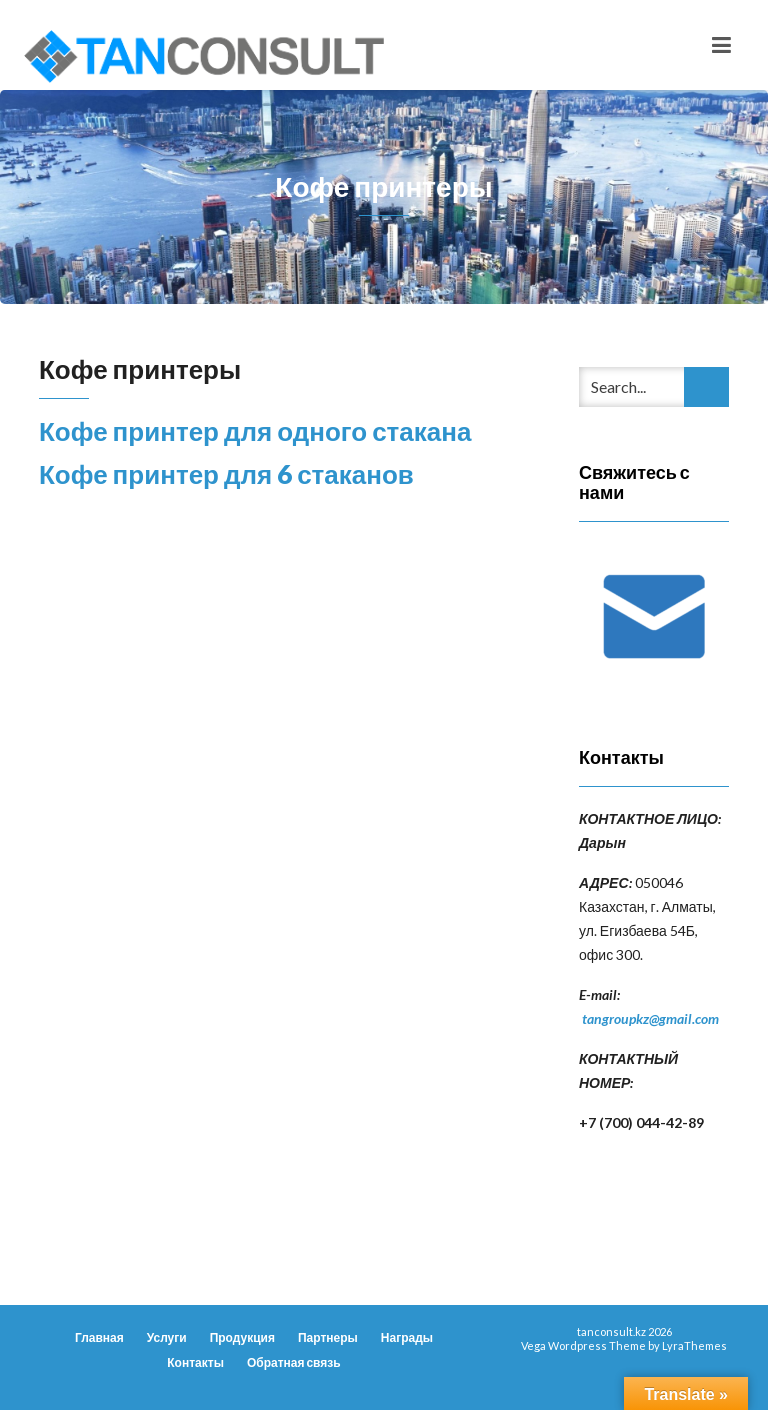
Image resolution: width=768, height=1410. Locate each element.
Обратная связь (294, 1362)
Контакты (195, 1362)
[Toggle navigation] (721, 45)
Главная (99, 1337)
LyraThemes (694, 1345)
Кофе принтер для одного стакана (255, 431)
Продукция (242, 1337)
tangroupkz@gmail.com (650, 1018)
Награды (407, 1337)
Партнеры (328, 1337)
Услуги (167, 1337)
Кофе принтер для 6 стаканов (226, 474)
